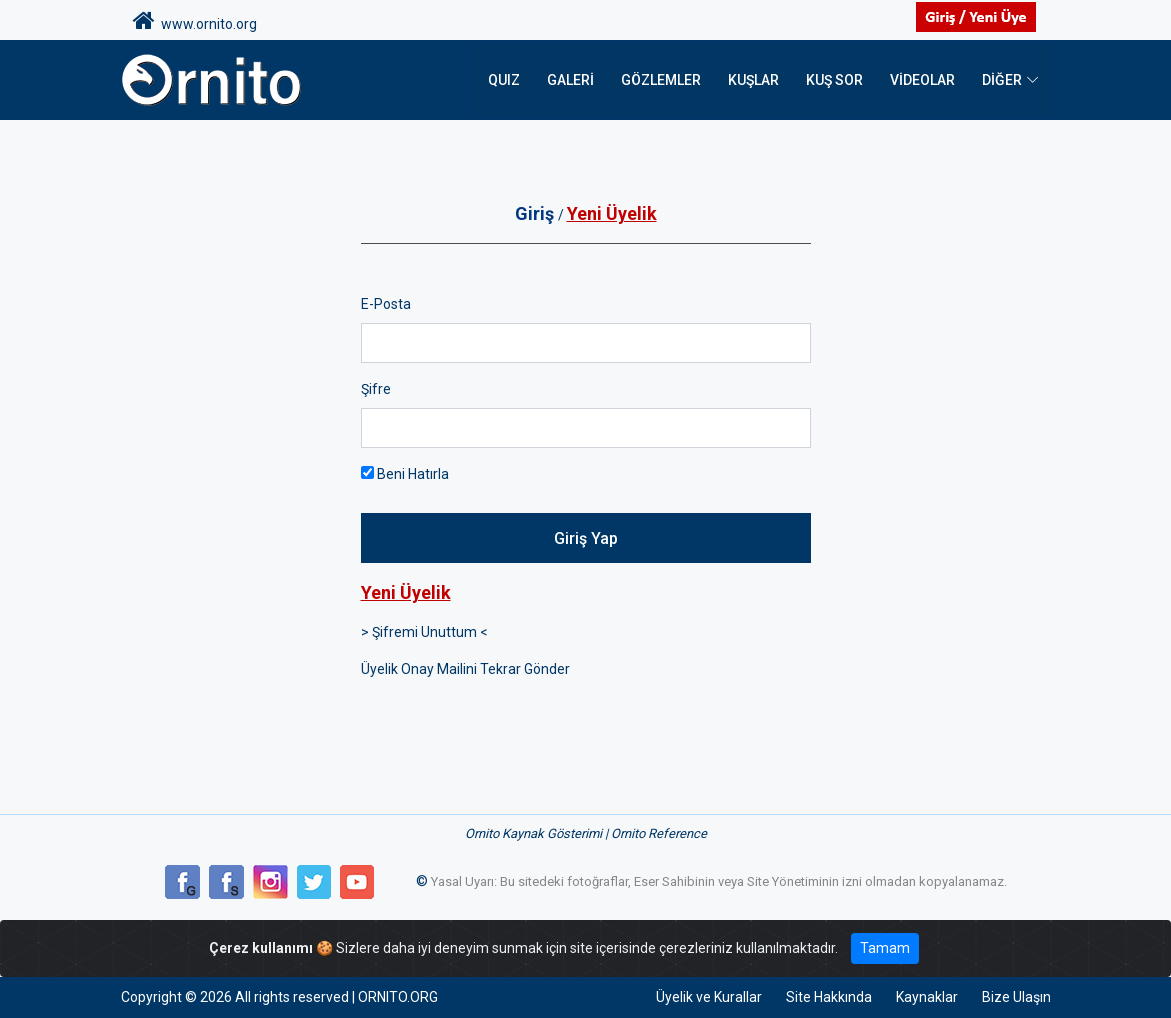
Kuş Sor (834, 80)
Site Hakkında (829, 997)
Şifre (376, 389)
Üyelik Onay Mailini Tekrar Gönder (465, 669)
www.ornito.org (195, 21)
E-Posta (386, 304)
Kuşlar (753, 80)
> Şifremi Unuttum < (424, 632)
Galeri (570, 80)
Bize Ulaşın (1016, 997)
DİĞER (1002, 80)
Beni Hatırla (405, 474)
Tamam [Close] (885, 948)
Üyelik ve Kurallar (709, 997)
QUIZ (504, 80)
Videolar (922, 80)
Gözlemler (661, 80)
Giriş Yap (586, 538)
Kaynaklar (927, 997)
